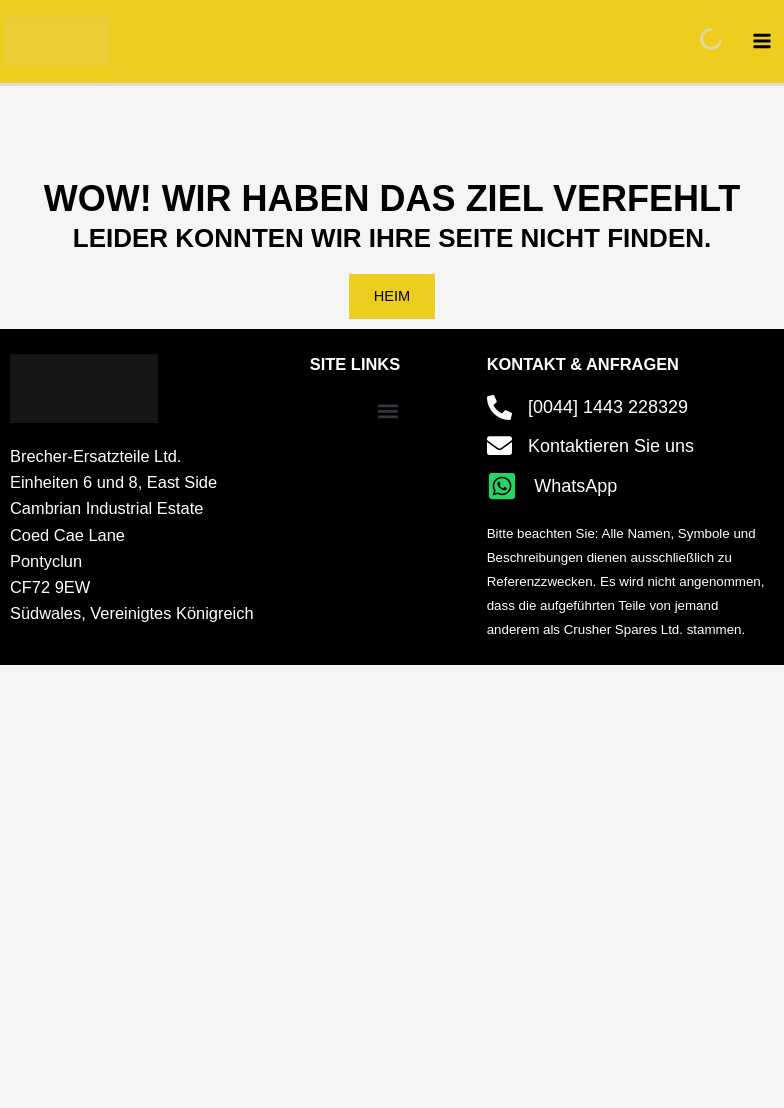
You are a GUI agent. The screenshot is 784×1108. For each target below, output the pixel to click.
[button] (388, 410)
